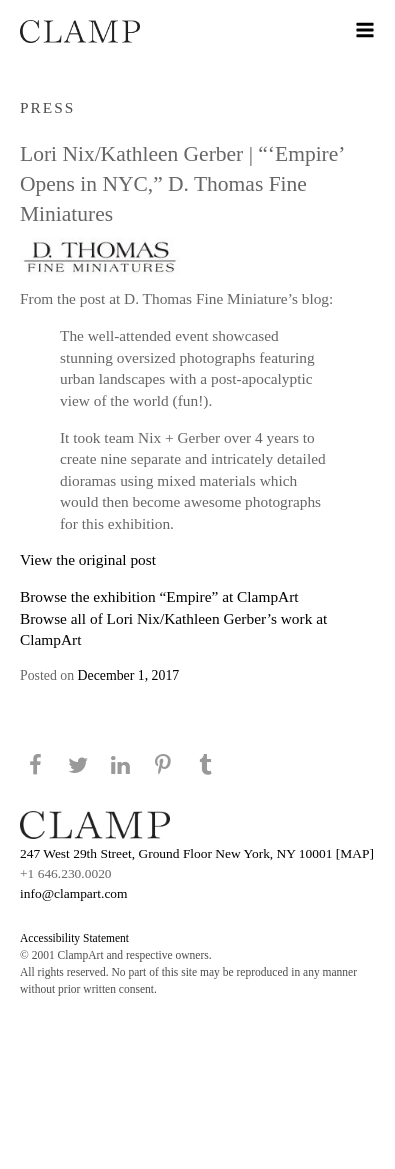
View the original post (88, 559)
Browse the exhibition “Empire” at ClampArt (159, 596)
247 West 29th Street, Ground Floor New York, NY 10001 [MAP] (197, 853)
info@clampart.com (74, 893)
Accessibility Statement (74, 938)
